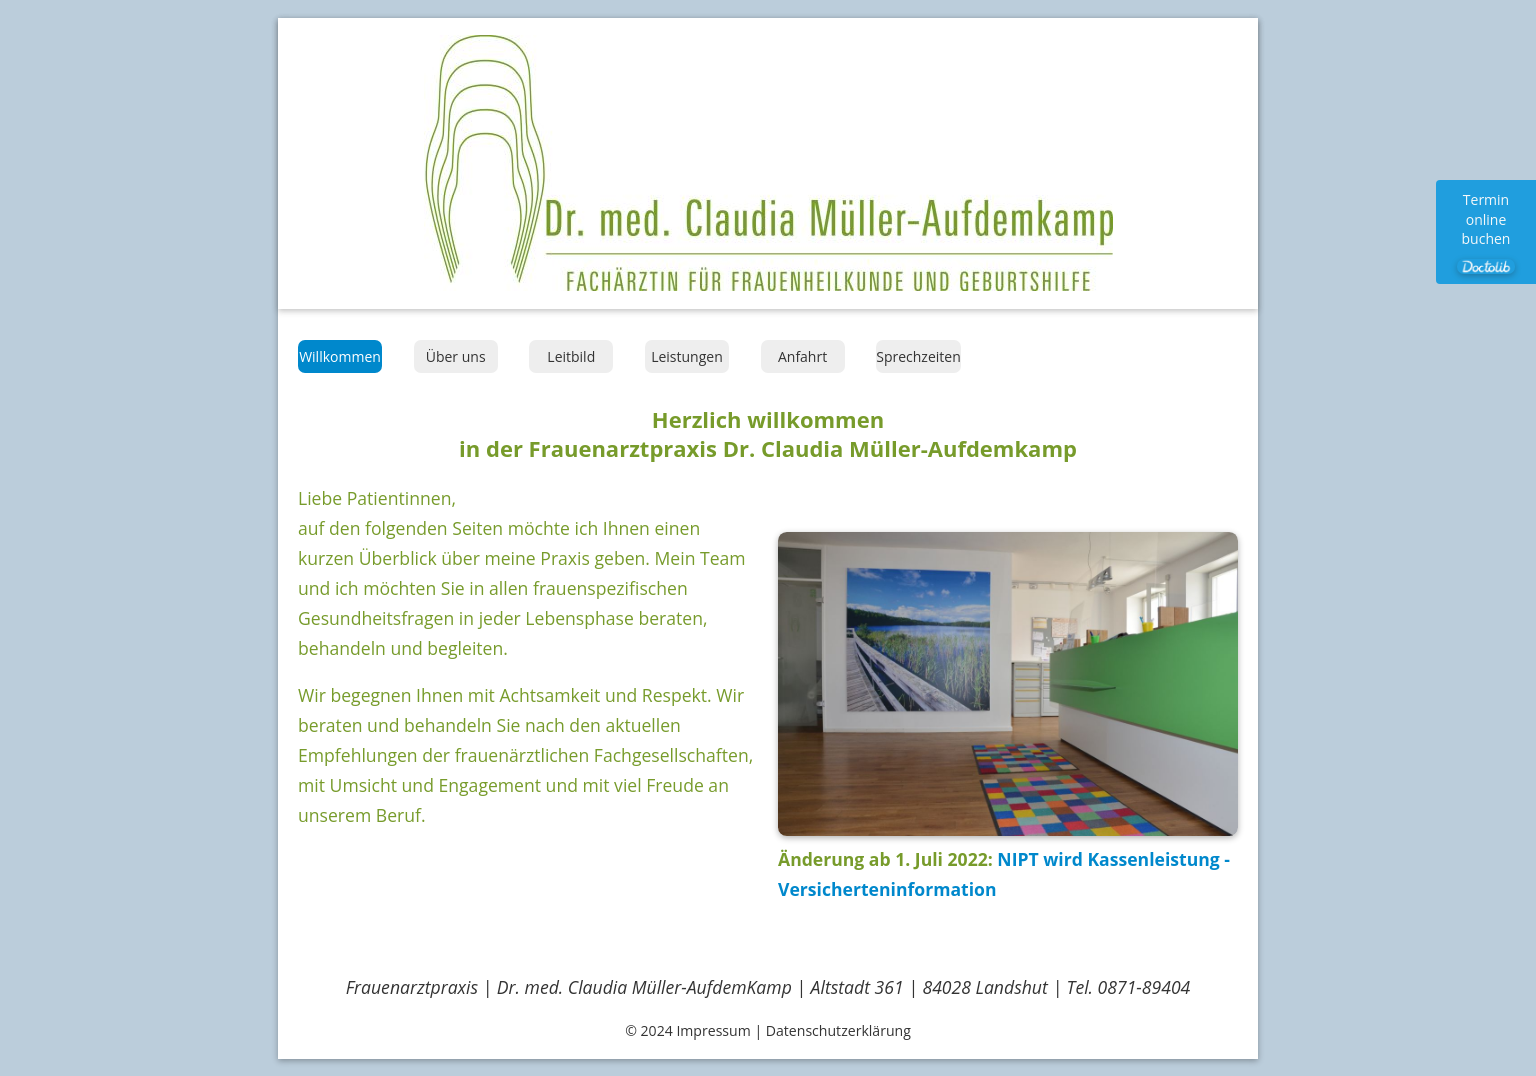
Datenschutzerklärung (838, 1030)
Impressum (713, 1030)
